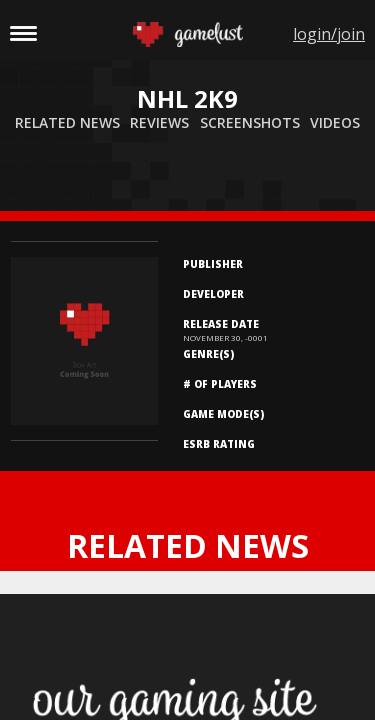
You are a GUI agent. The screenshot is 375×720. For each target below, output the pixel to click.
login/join (329, 34)
